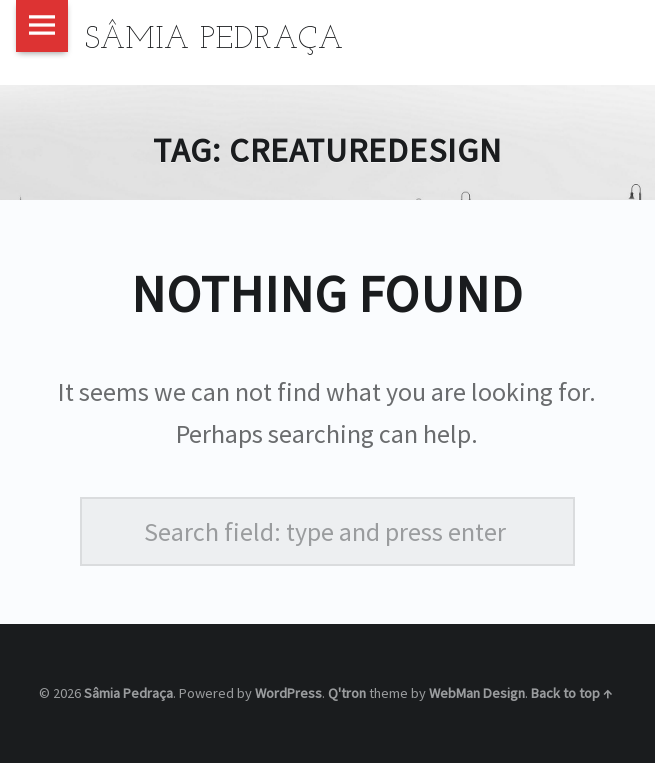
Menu (42, 26)
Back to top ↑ (571, 693)
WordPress (288, 693)
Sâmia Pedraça (128, 693)
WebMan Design (477, 693)
